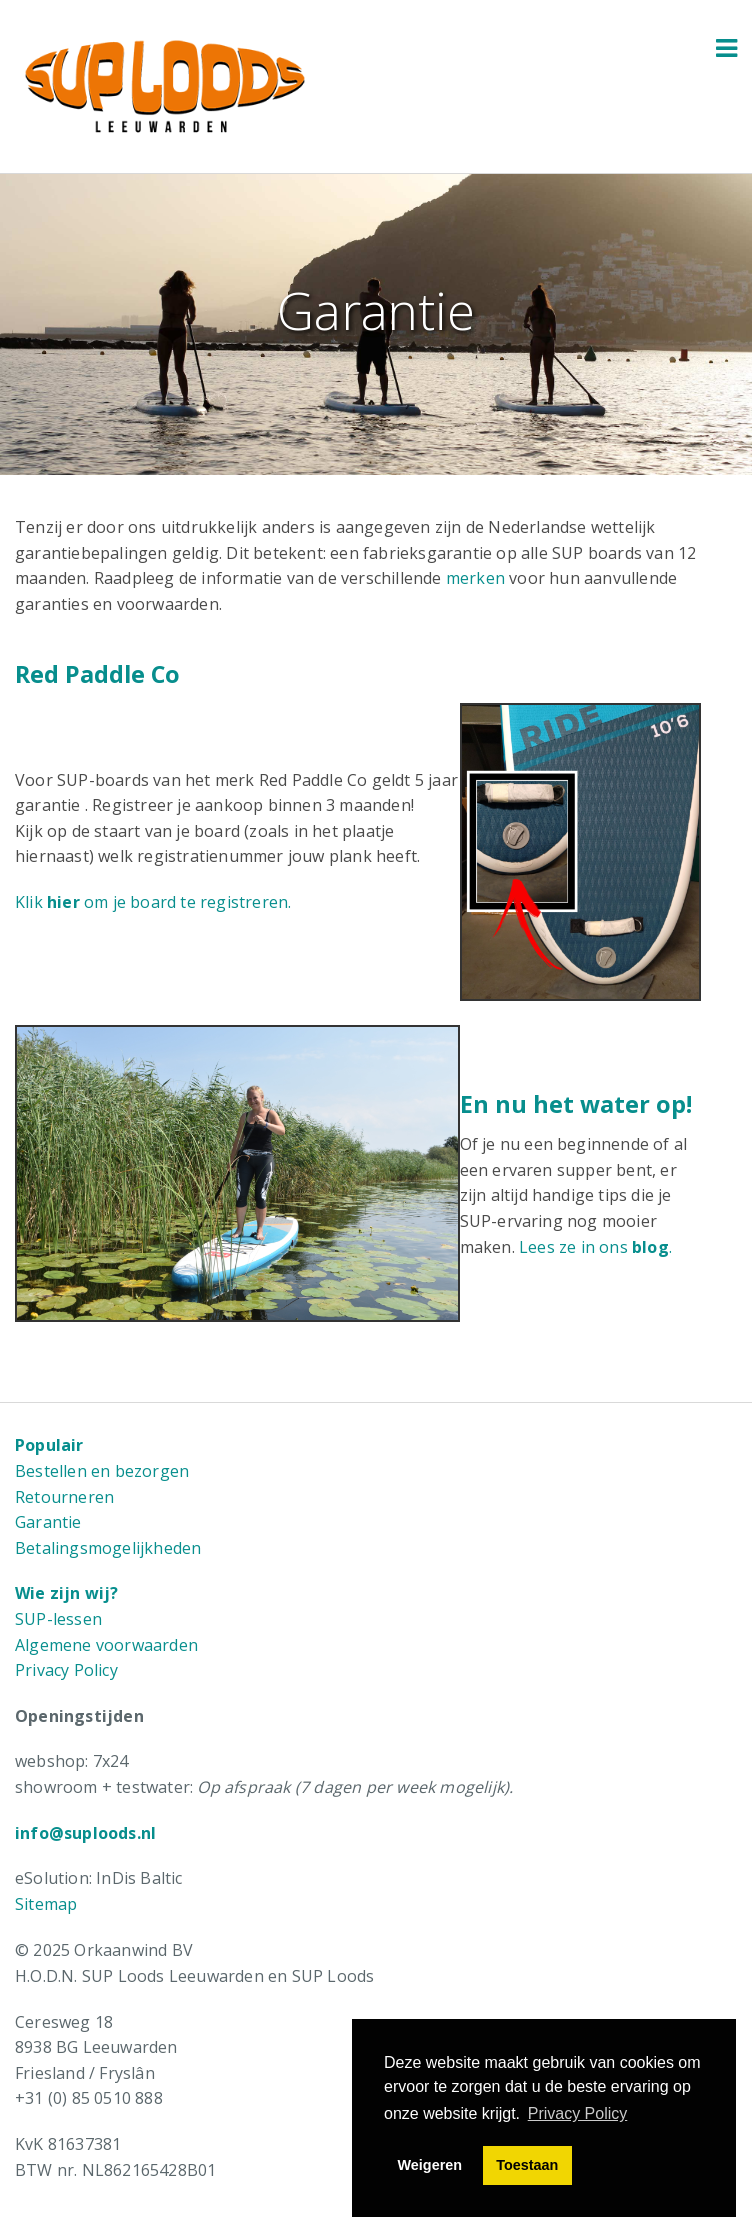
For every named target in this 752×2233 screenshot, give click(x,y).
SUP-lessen (58, 1619)
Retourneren (64, 1497)
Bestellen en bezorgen (102, 1471)
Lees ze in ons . (595, 1247)
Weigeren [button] (430, 2165)
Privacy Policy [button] (578, 2113)
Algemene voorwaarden (106, 1645)
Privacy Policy (66, 1670)
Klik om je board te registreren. (153, 902)
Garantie (48, 1522)
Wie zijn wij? (67, 1593)
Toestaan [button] (527, 2165)
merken (475, 578)
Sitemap (46, 1904)
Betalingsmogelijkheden (108, 1548)
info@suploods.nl (85, 1833)
